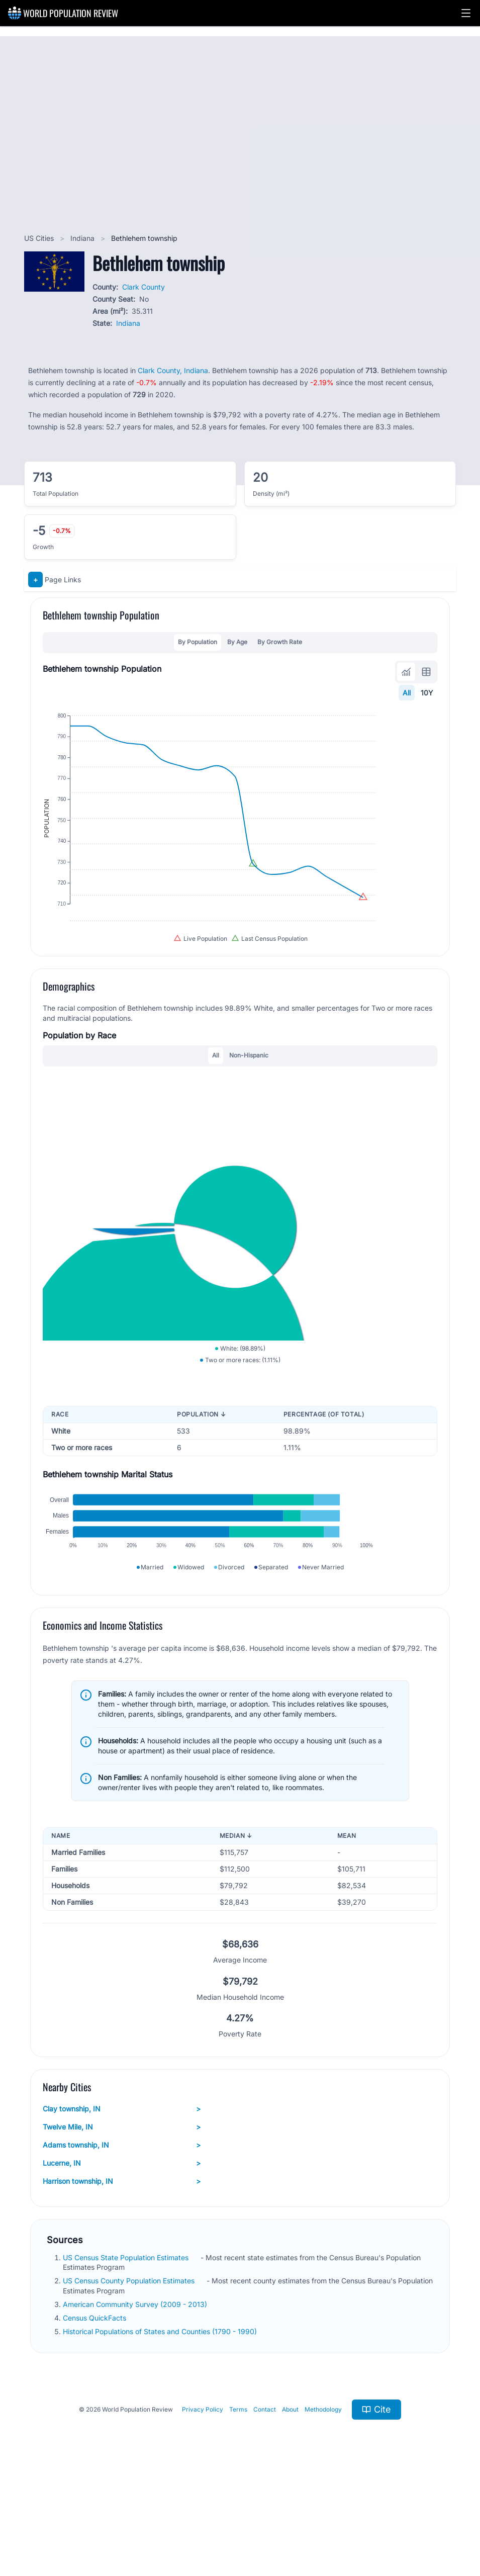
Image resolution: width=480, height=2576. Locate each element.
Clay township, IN (122, 2201)
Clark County (143, 287)
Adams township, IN (122, 2237)
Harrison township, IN (122, 2273)
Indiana (83, 238)
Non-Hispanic (248, 1098)
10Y (427, 692)
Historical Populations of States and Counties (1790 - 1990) (161, 2423)
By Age (237, 642)
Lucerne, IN (122, 2255)
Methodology (323, 2501)
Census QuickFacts (95, 2410)
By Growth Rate (279, 642)
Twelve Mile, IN (122, 2219)
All (407, 692)
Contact (264, 2501)
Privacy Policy (202, 2501)
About (290, 2501)
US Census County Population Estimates (130, 2372)
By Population (197, 642)
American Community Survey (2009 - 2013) (136, 2396)
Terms (238, 2501)
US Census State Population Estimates (126, 2349)
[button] (466, 13)
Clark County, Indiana (173, 370)
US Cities (40, 238)
